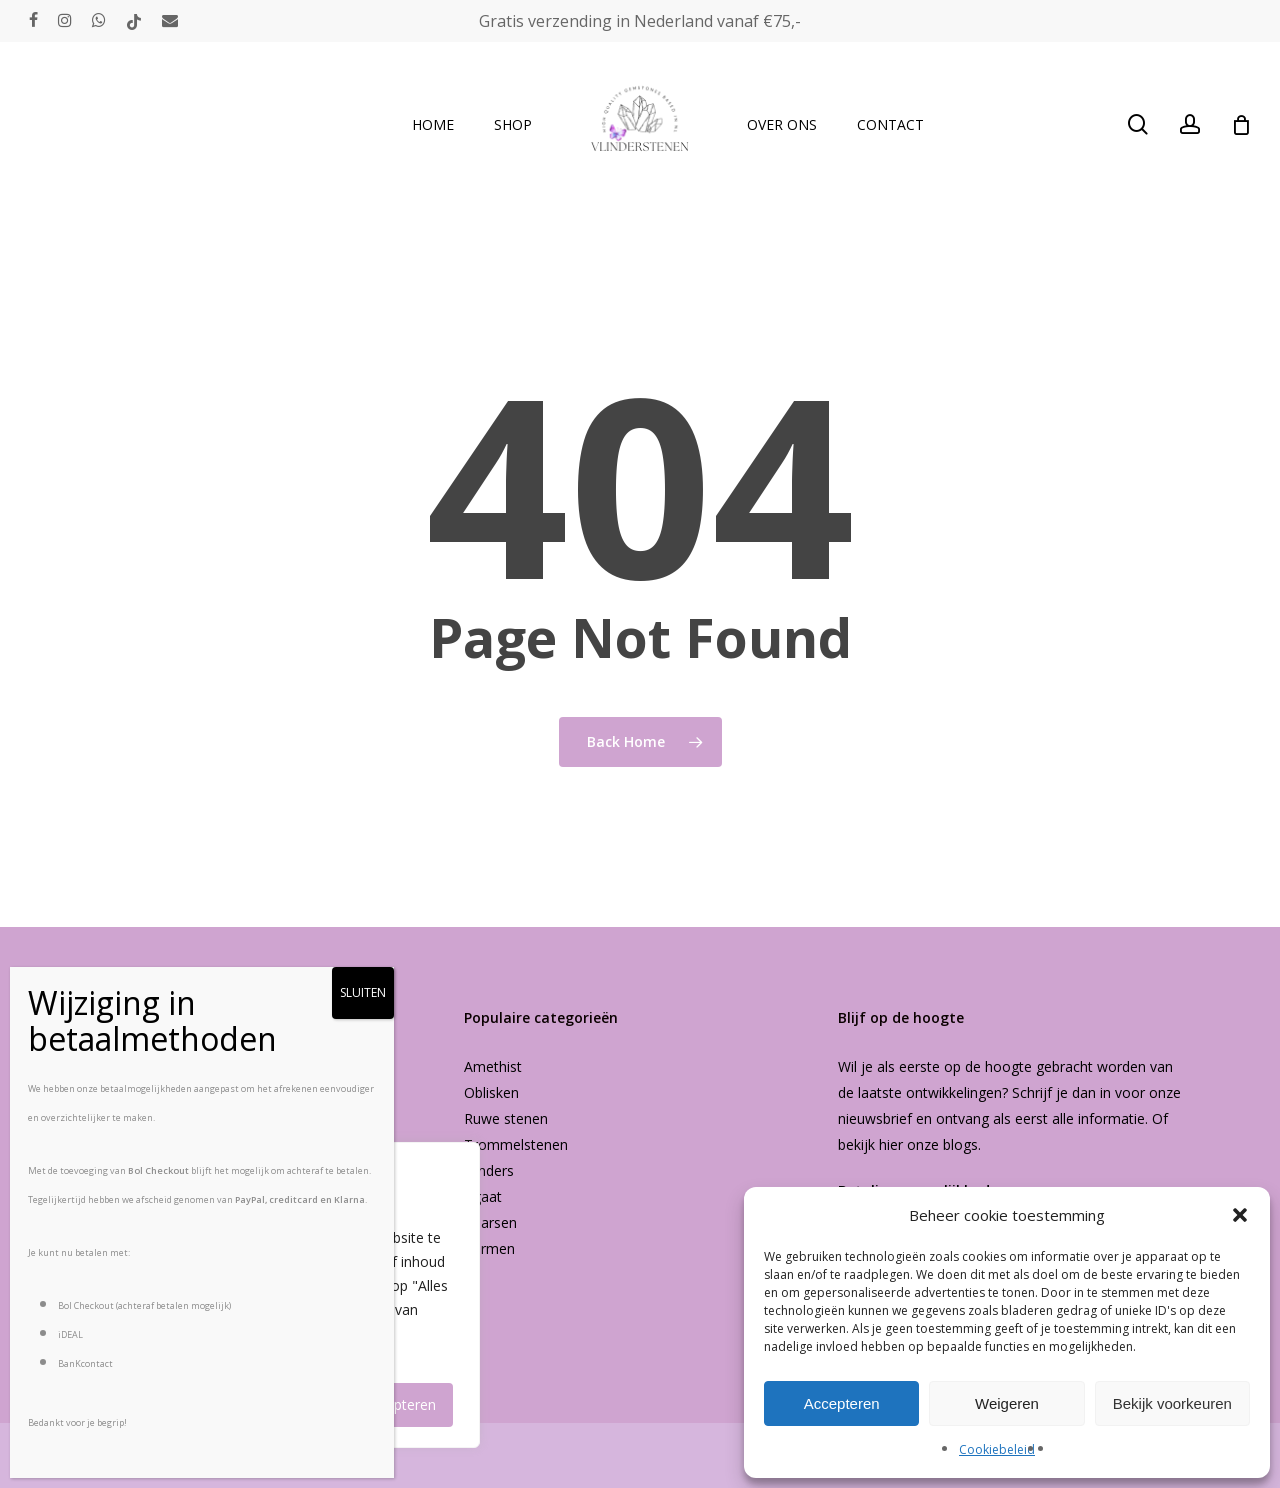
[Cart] (1241, 125)
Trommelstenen (516, 1144)
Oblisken (491, 1092)
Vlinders (489, 1170)
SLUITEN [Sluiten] (363, 992)
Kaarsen (490, 1222)
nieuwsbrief (875, 1118)
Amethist (493, 1066)
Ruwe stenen (506, 1118)
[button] (1240, 1215)
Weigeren (1007, 1403)
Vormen (489, 1248)
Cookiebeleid (997, 1449)
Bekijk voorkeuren (1172, 1403)
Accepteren (842, 1403)
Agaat (483, 1196)
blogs (960, 1144)
